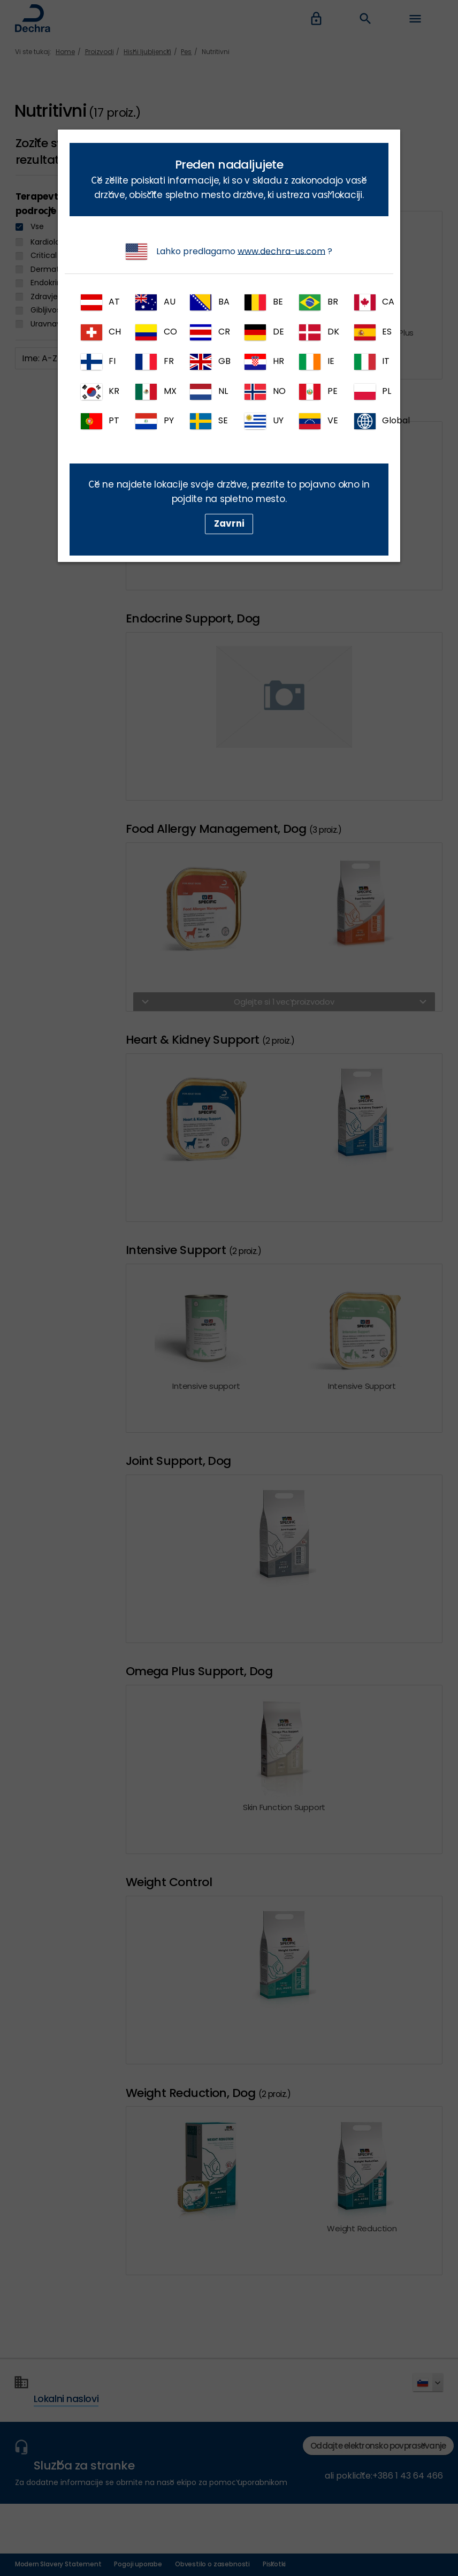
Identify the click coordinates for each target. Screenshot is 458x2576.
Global (371, 421)
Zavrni (229, 523)
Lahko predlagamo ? (229, 252)
